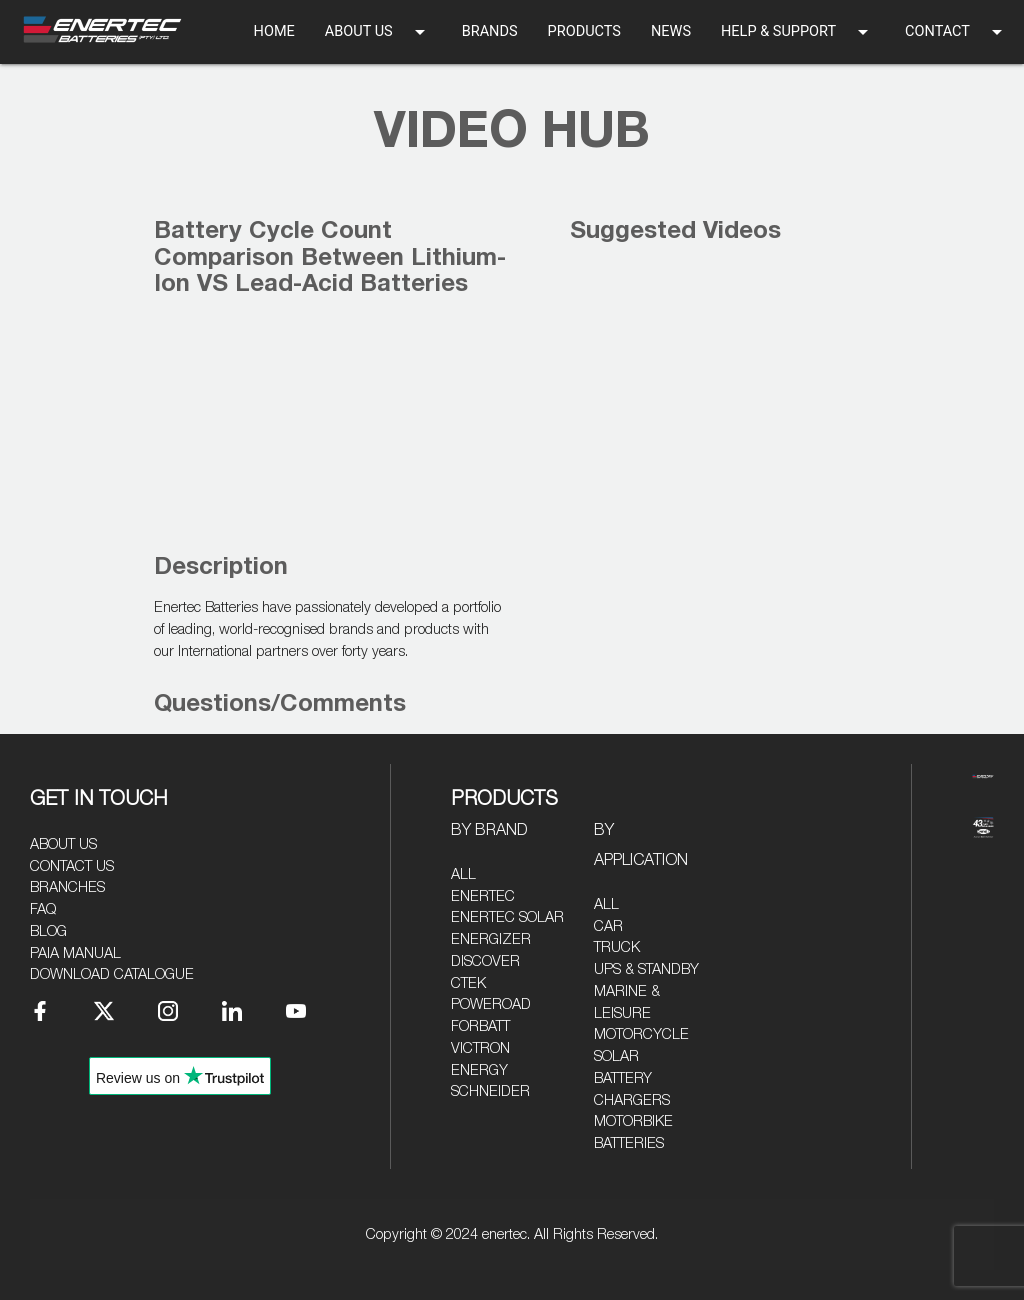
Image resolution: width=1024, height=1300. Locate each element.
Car (608, 926)
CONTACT (957, 32)
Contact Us (72, 866)
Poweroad (491, 1004)
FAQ (43, 909)
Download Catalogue (112, 974)
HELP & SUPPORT (798, 32)
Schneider (490, 1091)
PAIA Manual (75, 953)
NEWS (671, 31)
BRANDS (490, 31)
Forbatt (480, 1026)
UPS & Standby (646, 969)
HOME (274, 31)
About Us (63, 844)
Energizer (491, 939)
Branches (67, 887)
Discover (485, 961)
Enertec (483, 896)
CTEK (468, 983)
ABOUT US (378, 32)
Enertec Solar (507, 917)
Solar (616, 1056)
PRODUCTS (584, 31)
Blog (48, 931)
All (463, 874)
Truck (617, 947)
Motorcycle (641, 1034)
